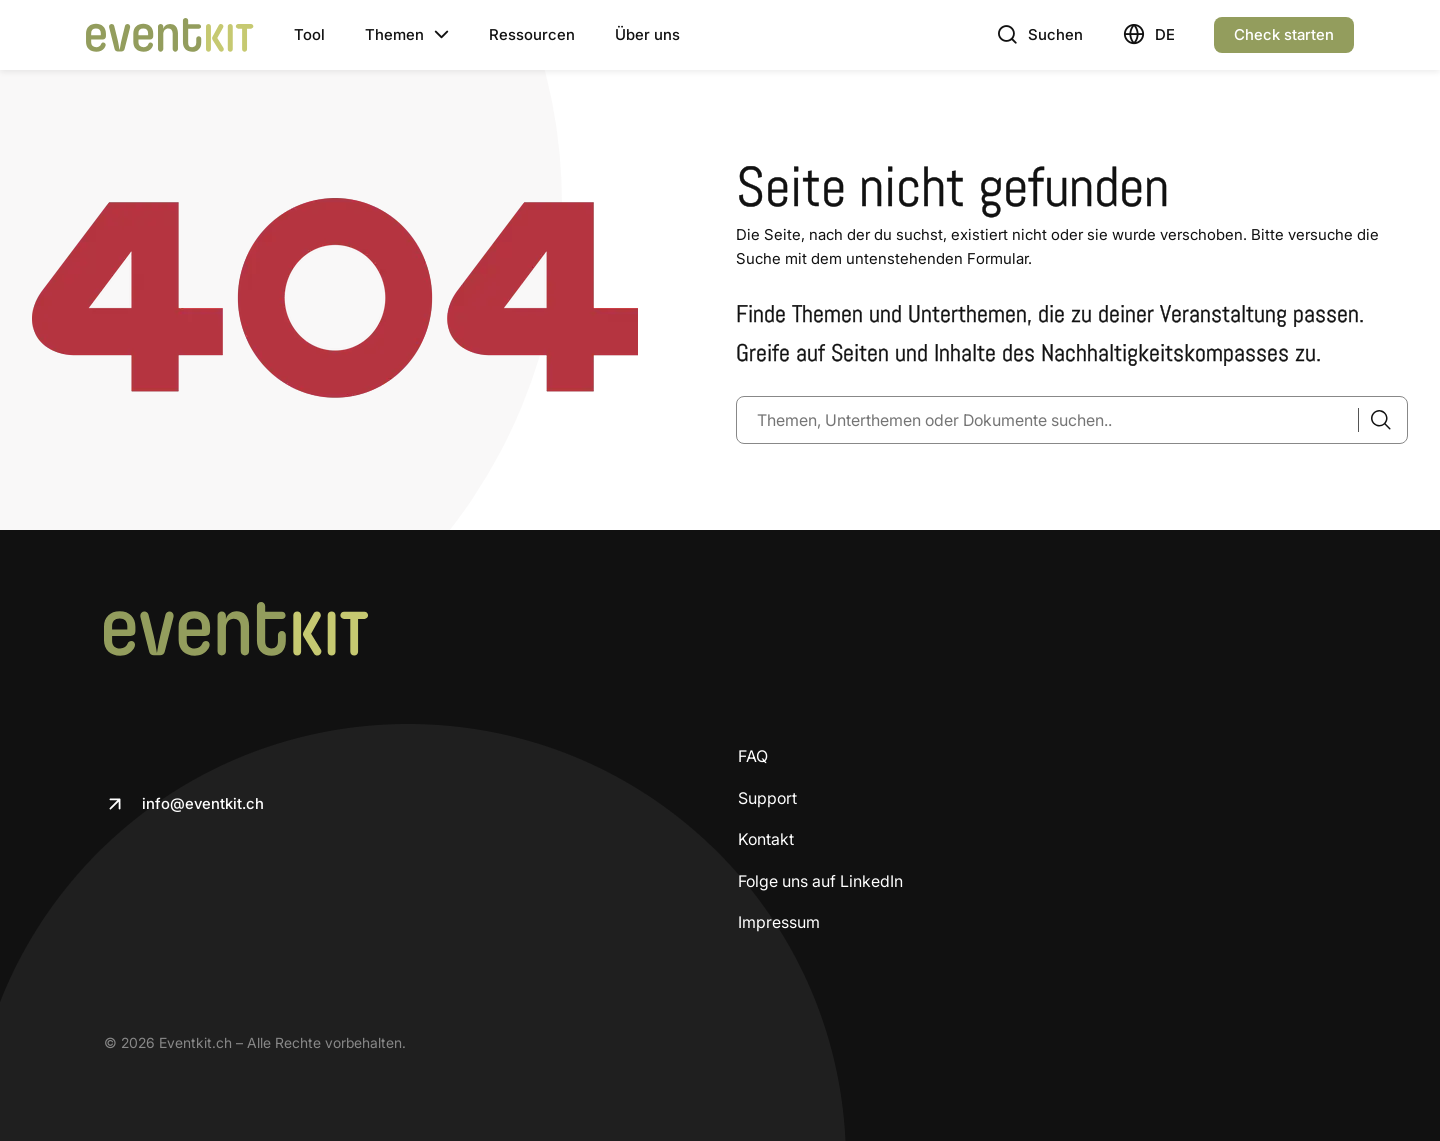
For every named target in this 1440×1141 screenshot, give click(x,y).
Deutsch (1164, 34)
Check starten (1284, 34)
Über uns (647, 34)
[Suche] (1374, 420)
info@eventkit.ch (203, 803)
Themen (394, 34)
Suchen (1055, 34)
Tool (309, 34)
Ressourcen (532, 34)
